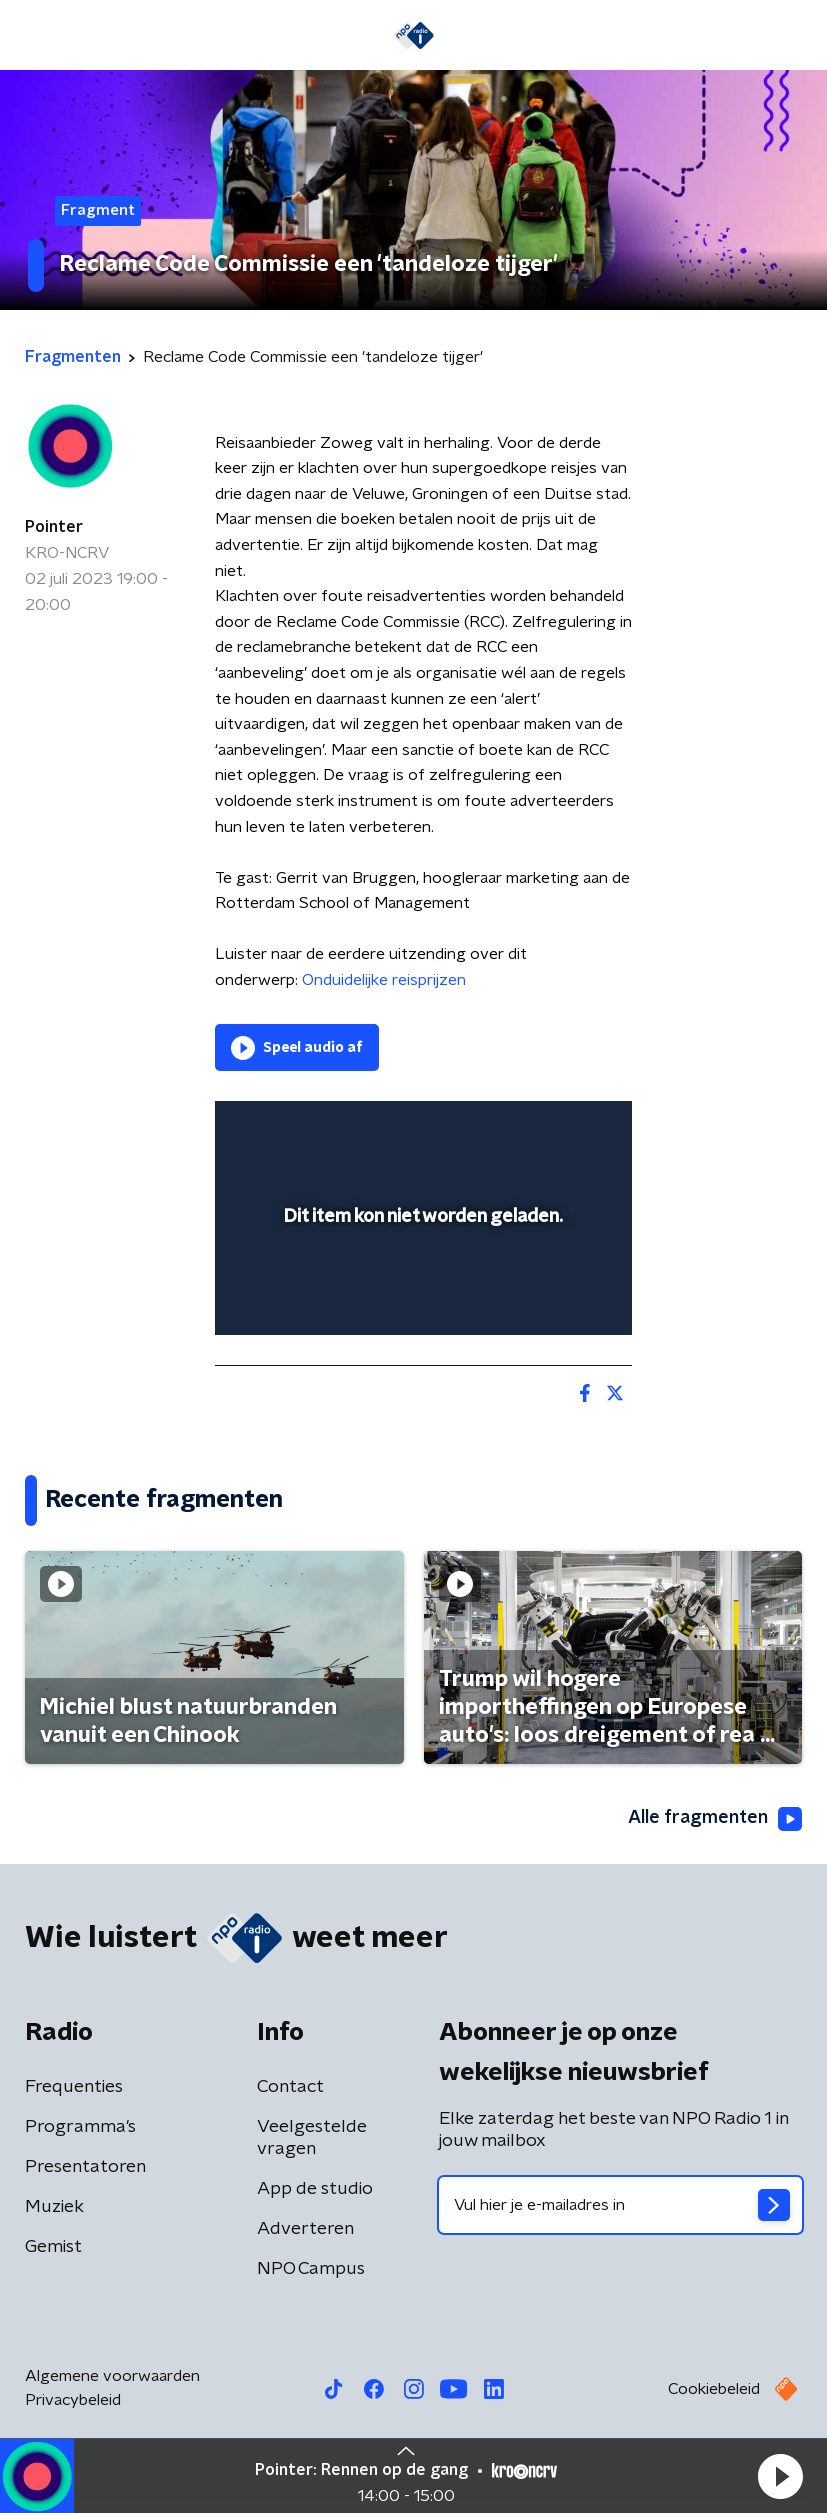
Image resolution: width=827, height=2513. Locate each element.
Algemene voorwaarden (112, 2376)
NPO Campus (311, 2269)
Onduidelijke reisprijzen (382, 980)
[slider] (420, 1300)
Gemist (53, 2247)
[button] (780, 2476)
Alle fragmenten (715, 1819)
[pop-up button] (524, 1129)
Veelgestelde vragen (312, 2138)
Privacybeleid (73, 2400)
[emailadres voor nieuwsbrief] (621, 2205)
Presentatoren (85, 2167)
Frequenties (74, 2087)
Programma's (80, 2127)
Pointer (54, 527)
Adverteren (305, 2229)
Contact (290, 2087)
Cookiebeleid (714, 2389)
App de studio (315, 2189)
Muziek (54, 2207)
